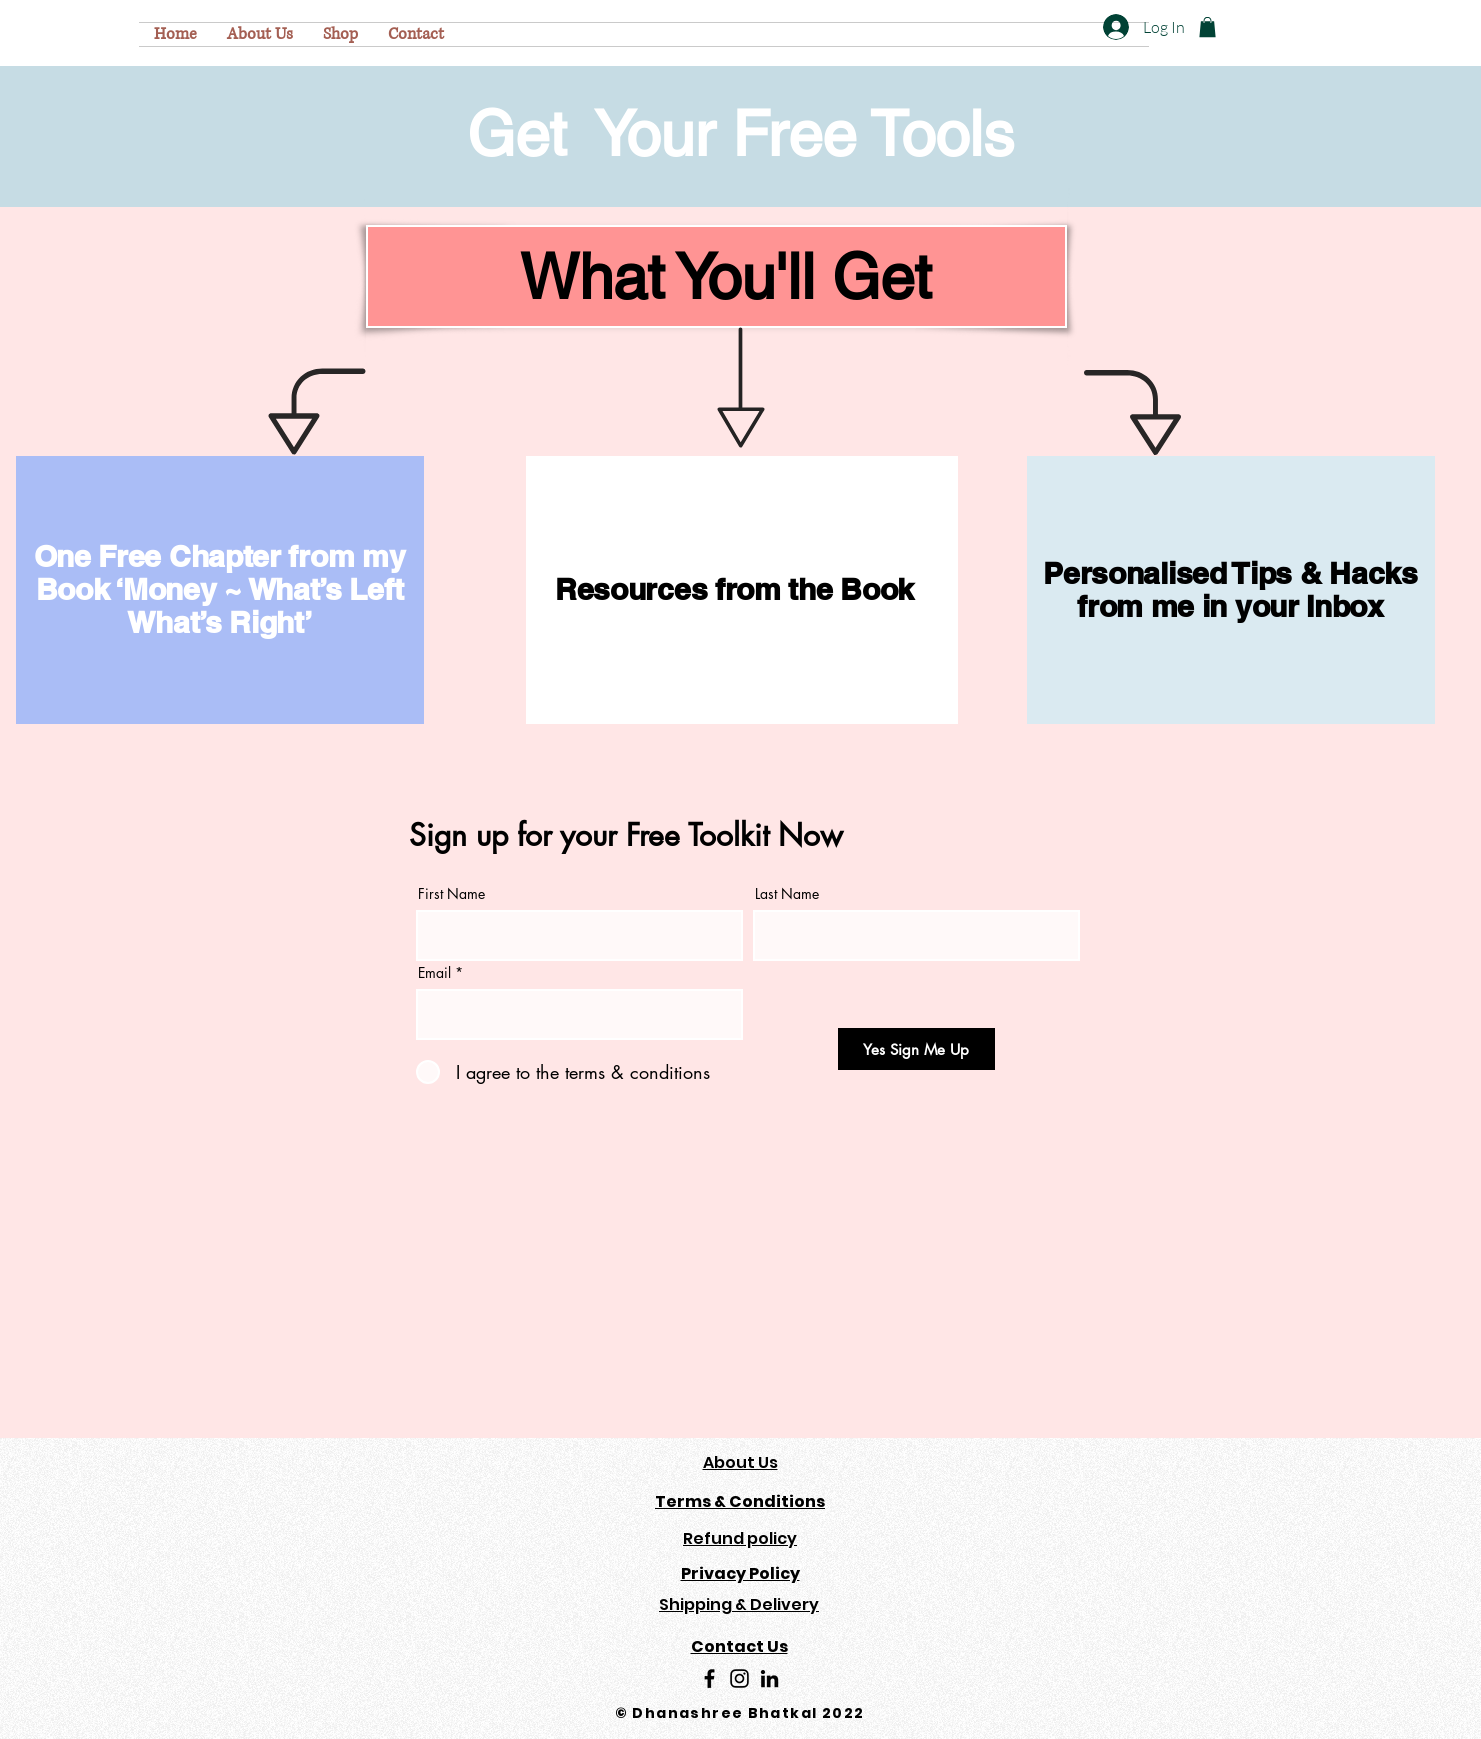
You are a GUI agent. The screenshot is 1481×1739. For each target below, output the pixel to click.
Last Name (787, 894)
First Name (451, 894)
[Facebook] (709, 1678)
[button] (1207, 27)
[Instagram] (739, 1678)
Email (434, 973)
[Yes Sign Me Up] (916, 1049)
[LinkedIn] (769, 1678)
